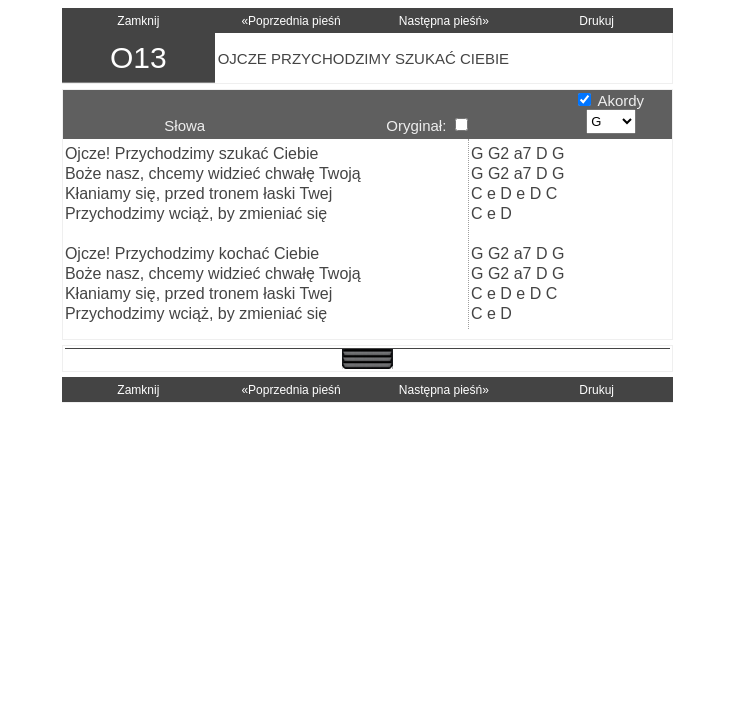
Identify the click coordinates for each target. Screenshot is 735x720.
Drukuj (596, 21)
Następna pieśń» (444, 21)
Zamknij (138, 21)
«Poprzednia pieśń (290, 21)
